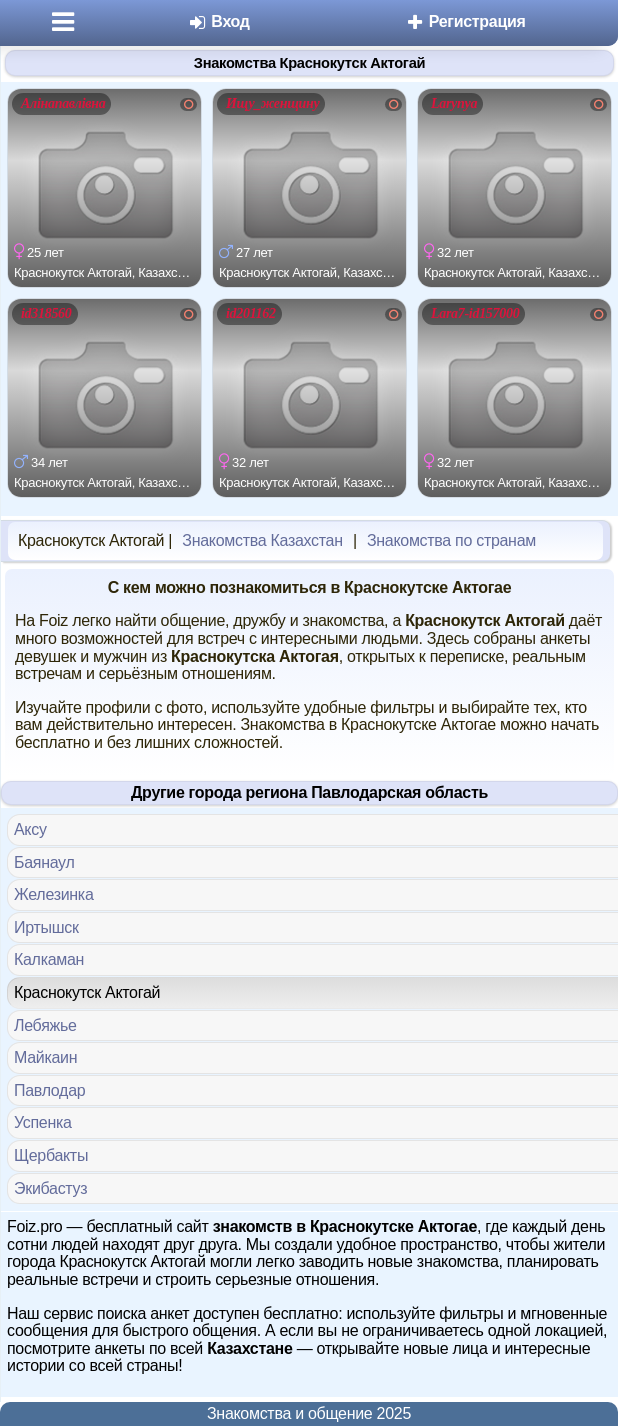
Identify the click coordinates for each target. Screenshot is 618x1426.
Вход (218, 21)
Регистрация (465, 21)
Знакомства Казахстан (262, 540)
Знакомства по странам (451, 540)
